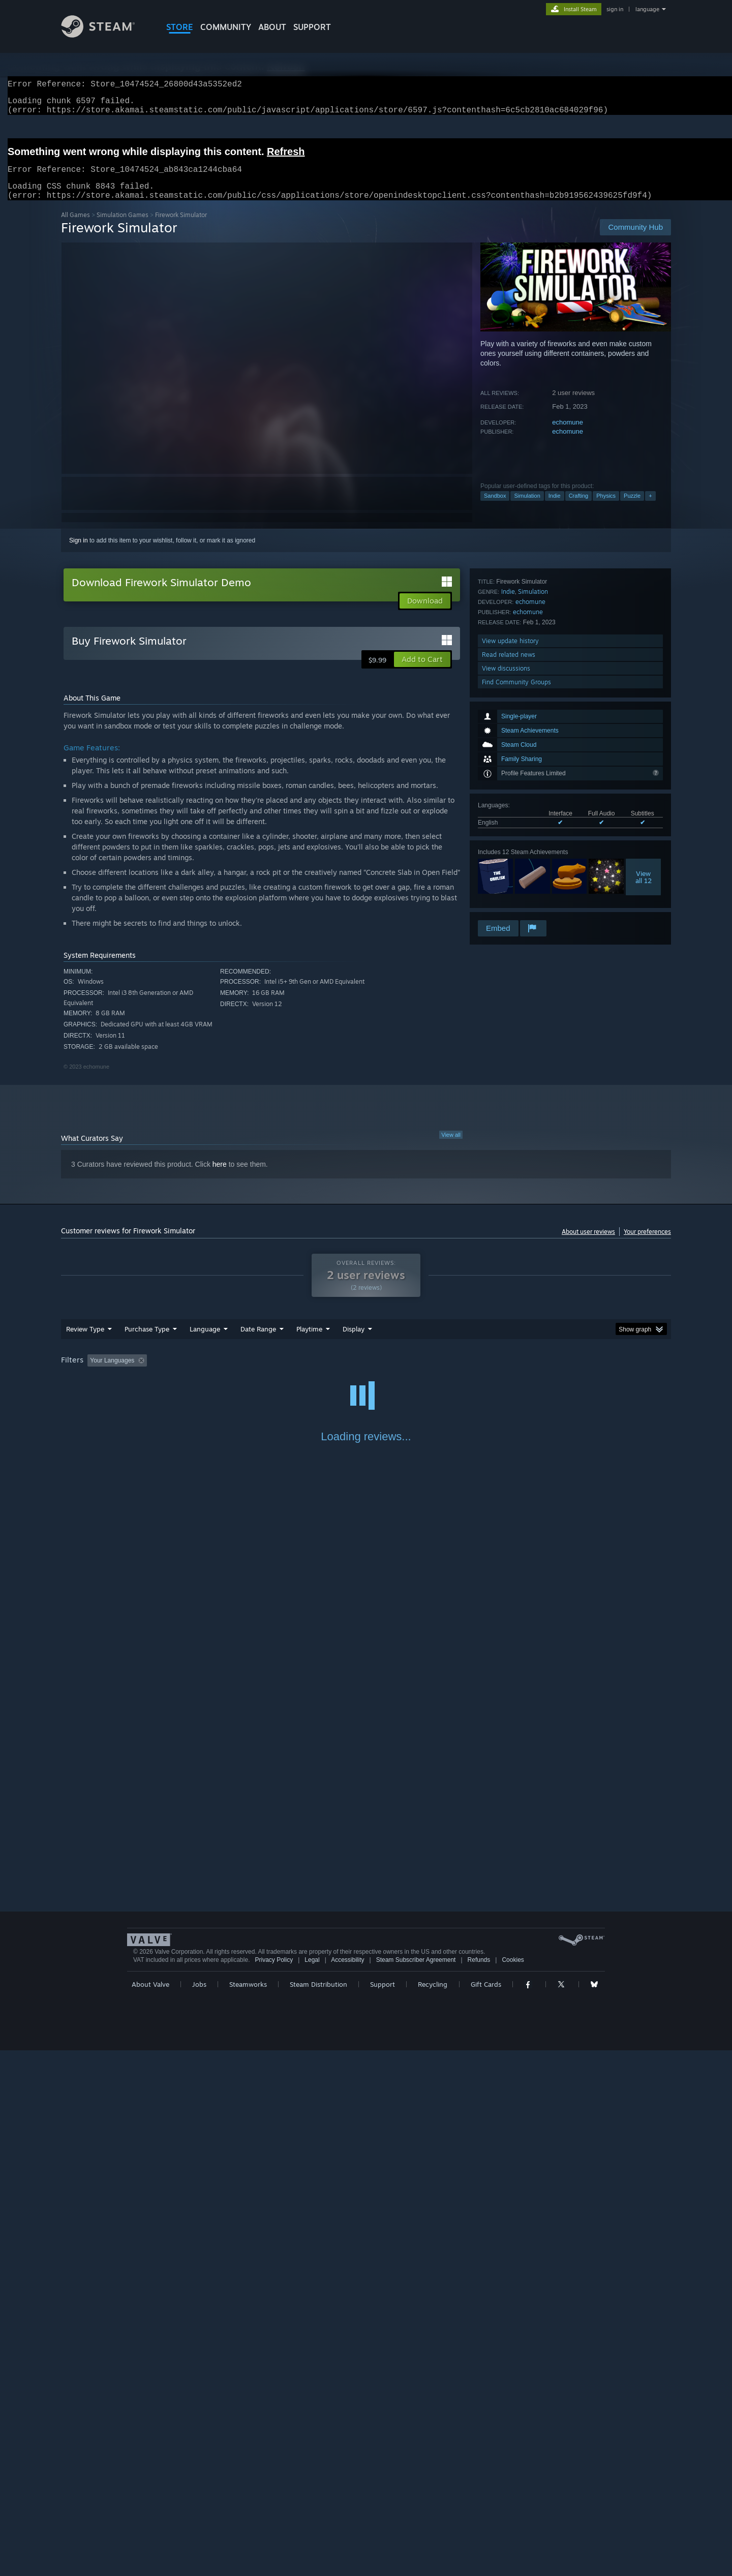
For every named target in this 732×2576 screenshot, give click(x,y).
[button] (422, 671)
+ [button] (650, 508)
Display (353, 1341)
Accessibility (347, 2485)
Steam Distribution (318, 2510)
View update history (510, 863)
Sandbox (495, 508)
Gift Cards (486, 2510)
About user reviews (588, 1244)
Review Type (85, 1341)
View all (451, 1147)
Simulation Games (122, 227)
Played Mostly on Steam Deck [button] (366, 1372)
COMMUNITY (225, 27)
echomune (567, 434)
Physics (606, 508)
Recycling (432, 2510)
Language (205, 1341)
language (647, 9)
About (272, 27)
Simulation (527, 508)
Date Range (258, 1341)
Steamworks (248, 2510)
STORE (179, 27)
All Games (75, 227)
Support (382, 2510)
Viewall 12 (643, 756)
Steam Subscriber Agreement (416, 2485)
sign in (614, 9)
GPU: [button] (538, 1372)
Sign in (78, 552)
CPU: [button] (504, 1372)
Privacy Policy (274, 2485)
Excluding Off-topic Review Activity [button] (215, 1372)
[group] (366, 1373)
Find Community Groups (516, 904)
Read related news (508, 877)
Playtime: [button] (293, 1372)
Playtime (309, 1341)
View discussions (506, 891)
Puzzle (632, 508)
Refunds (479, 2485)
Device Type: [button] (582, 1372)
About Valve (150, 2510)
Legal (311, 2485)
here (219, 1176)
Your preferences (647, 1244)
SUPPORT (312, 27)
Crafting (579, 508)
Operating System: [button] (451, 1372)
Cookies (513, 2485)
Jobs (199, 2510)
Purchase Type (147, 1341)
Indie (554, 508)
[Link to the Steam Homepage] (105, 35)
